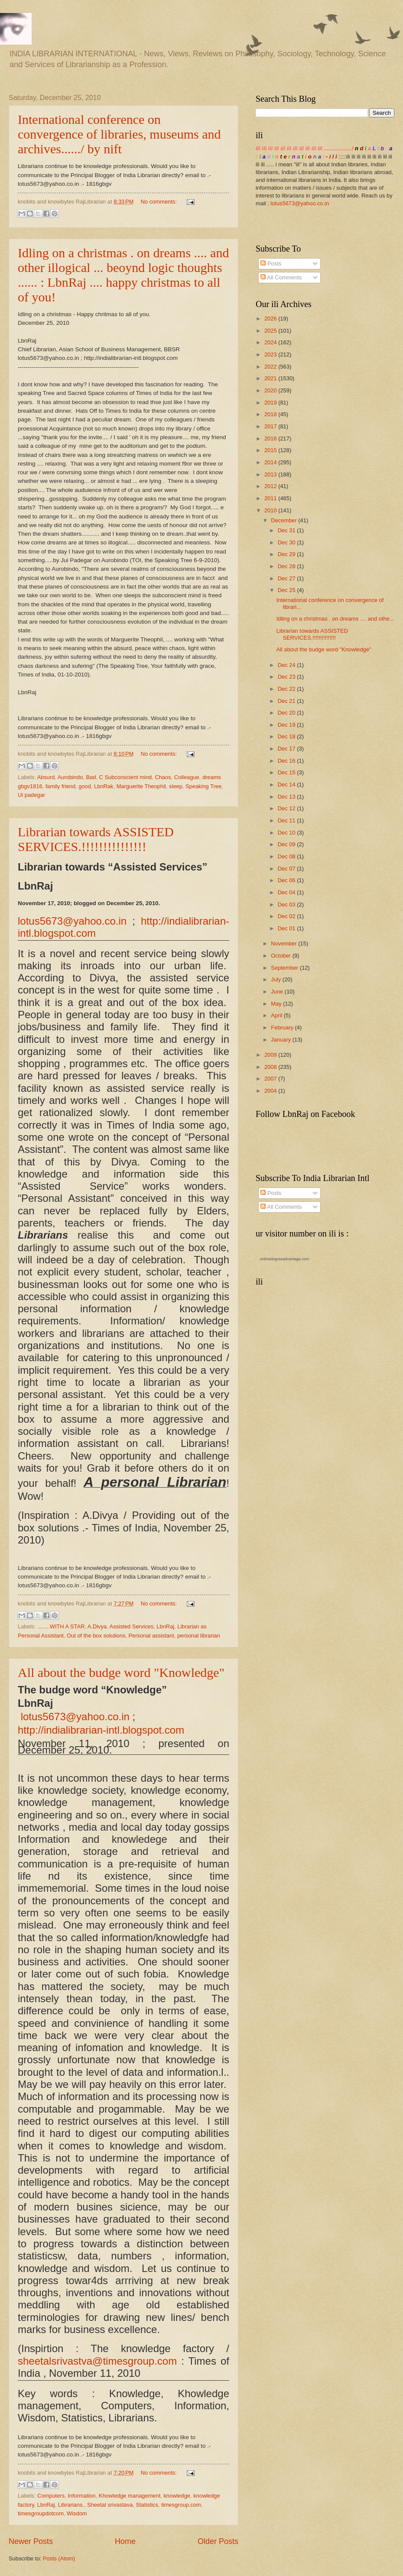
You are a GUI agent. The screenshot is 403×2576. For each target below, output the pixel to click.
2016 (271, 438)
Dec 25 (287, 590)
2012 (271, 486)
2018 (271, 414)
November (284, 943)
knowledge (176, 2495)
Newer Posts (31, 2541)
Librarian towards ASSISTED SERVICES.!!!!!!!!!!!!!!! (96, 839)
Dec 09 (287, 844)
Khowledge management (129, 2495)
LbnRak (103, 786)
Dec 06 (287, 880)
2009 (271, 1055)
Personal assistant (151, 1635)
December (284, 520)
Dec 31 (287, 530)
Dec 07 (287, 868)
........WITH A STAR (60, 1626)
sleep (175, 786)
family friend (60, 786)
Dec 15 (287, 772)
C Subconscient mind (125, 777)
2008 (271, 1067)
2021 (271, 378)
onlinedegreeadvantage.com (284, 1259)
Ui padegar (31, 795)
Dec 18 (287, 736)
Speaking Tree (203, 786)
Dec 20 (287, 712)
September (285, 967)
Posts (270, 263)
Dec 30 (287, 542)
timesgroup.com (181, 2505)
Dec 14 (287, 784)
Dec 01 (287, 928)
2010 (271, 510)
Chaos (163, 777)
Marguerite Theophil (141, 786)
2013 (271, 474)
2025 (271, 330)
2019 (271, 402)
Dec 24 (287, 665)
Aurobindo (70, 777)
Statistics (147, 2505)
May (277, 1003)
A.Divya (97, 1626)
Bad (91, 777)
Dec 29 (287, 554)
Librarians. (71, 2505)
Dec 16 (287, 760)
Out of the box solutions (96, 1635)
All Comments (281, 277)
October (281, 955)
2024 (271, 342)
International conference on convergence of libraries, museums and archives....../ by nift (119, 134)
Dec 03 (287, 904)
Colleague (186, 777)
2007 (271, 1078)
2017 (271, 426)
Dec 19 (287, 725)
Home (125, 2541)
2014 (271, 462)
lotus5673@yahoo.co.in (299, 203)
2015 (271, 450)
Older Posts (218, 2541)
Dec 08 (287, 856)
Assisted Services (132, 1626)
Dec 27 (287, 578)
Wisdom (77, 2513)
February (283, 1027)
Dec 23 (287, 676)
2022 (271, 366)
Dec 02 (287, 916)
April (277, 1015)
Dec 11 (287, 820)
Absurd (46, 777)
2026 (271, 318)
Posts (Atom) (59, 2558)
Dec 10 (287, 832)
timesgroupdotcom (41, 2513)
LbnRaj (165, 1626)
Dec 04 (287, 892)
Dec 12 (287, 808)
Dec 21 (287, 701)
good (84, 786)
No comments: (160, 201)
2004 (271, 1090)
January (281, 1039)
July (276, 979)
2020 (271, 390)
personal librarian (198, 1635)
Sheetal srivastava (110, 2505)
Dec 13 (287, 796)
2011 (271, 498)
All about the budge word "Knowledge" (121, 1672)
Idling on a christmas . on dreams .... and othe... (335, 618)
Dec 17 (287, 748)
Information (81, 2495)
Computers (51, 2495)
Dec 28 (287, 566)
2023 (271, 354)
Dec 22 (287, 689)
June (278, 991)
